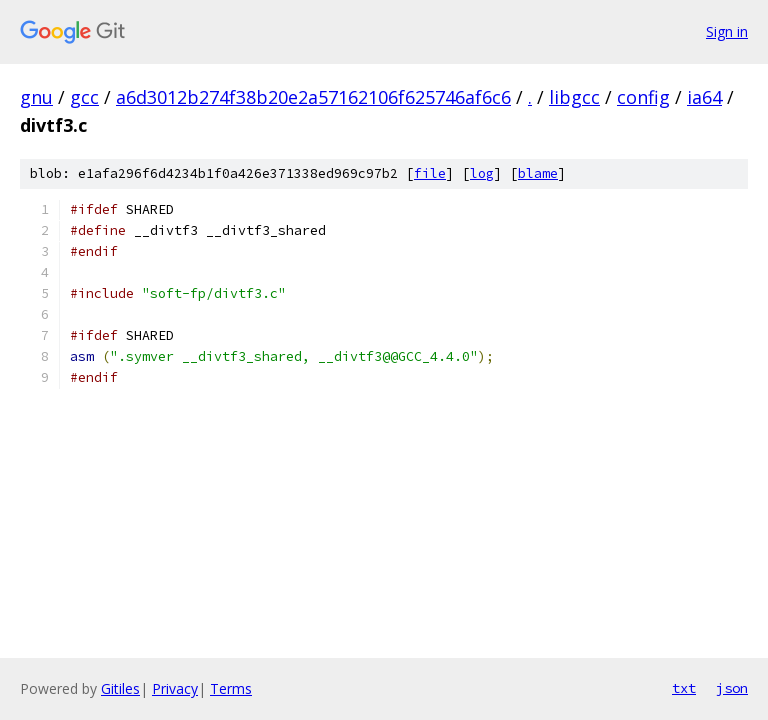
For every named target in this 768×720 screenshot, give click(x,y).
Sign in (727, 31)
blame (538, 173)
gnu (36, 97)
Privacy (175, 688)
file (430, 173)
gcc (84, 97)
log (482, 173)
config (643, 97)
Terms (231, 688)
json (732, 688)
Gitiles (120, 688)
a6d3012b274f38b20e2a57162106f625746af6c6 (313, 97)
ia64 (704, 97)
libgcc (574, 97)
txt (684, 688)
